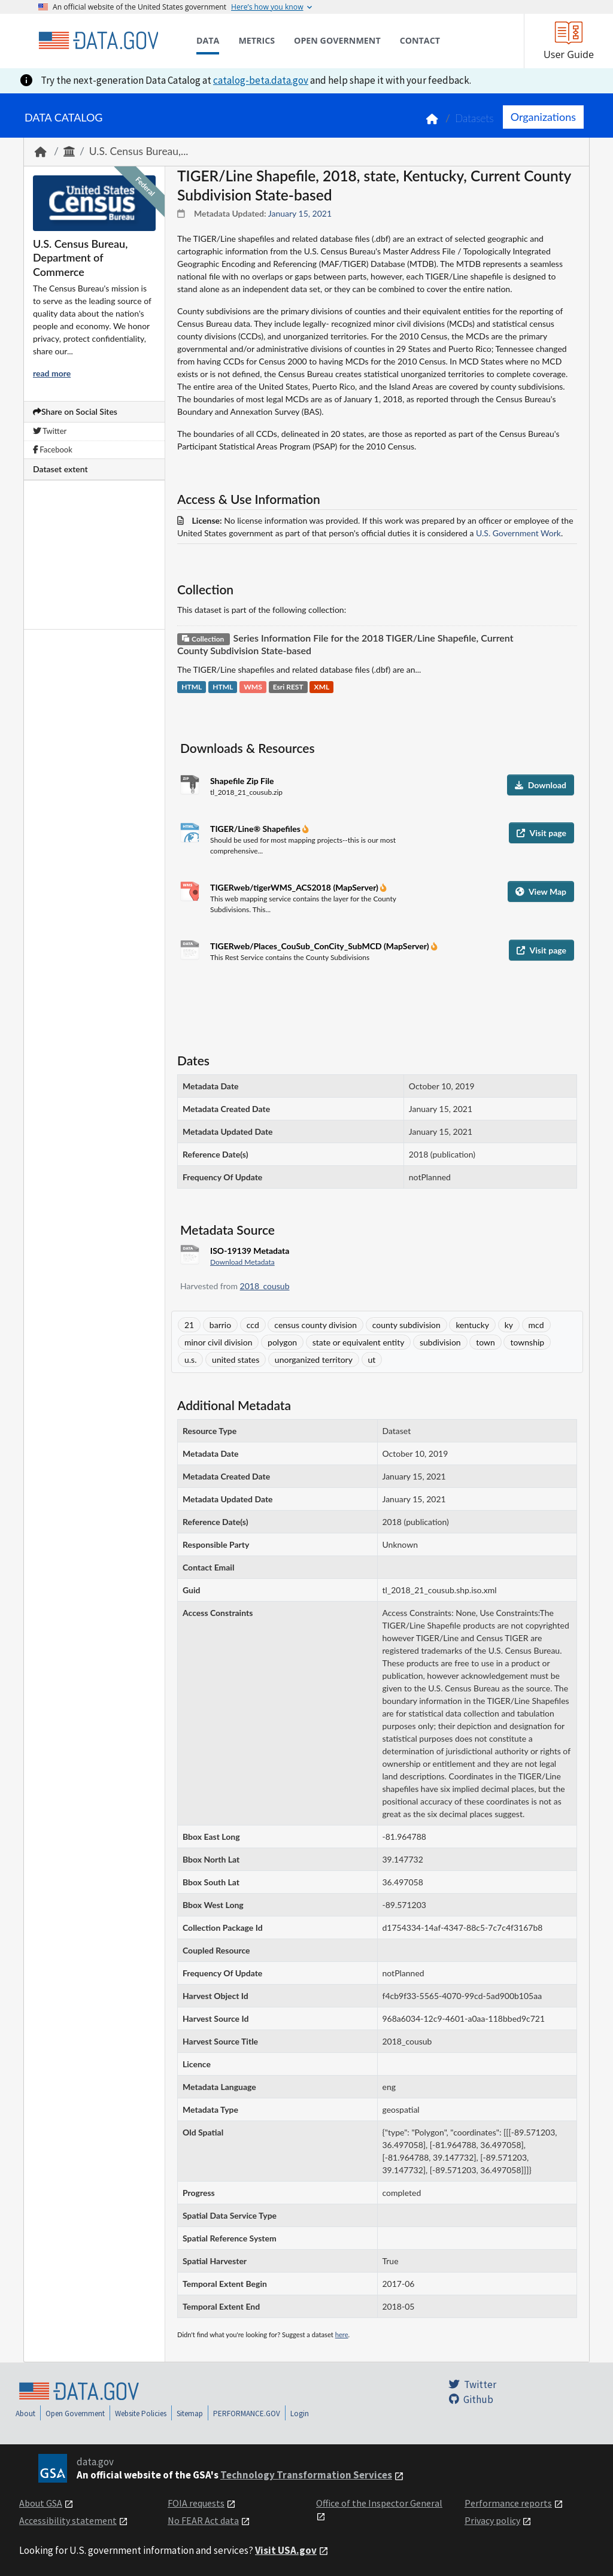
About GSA (40, 2503)
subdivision (440, 1342)
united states (235, 1359)
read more (52, 373)
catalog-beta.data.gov (260, 80)
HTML (191, 687)
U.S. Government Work (518, 533)
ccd (253, 1325)
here (341, 2334)
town (485, 1342)
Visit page (541, 833)
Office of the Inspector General (379, 2503)
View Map (540, 891)
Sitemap (190, 2413)
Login (299, 2413)
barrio (220, 1325)
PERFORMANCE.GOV (246, 2413)
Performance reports (508, 2503)
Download (540, 785)
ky (509, 1325)
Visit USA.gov (286, 2550)
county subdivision (406, 1325)
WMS (253, 687)
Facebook (52, 449)
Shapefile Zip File (242, 781)
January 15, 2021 (300, 213)
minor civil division (218, 1342)
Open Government (75, 2413)
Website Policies (140, 2413)
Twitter (49, 431)
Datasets (474, 118)
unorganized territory (314, 1359)
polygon (282, 1342)
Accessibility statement (68, 2520)
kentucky (472, 1325)
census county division (315, 1325)
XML (322, 687)
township (527, 1342)
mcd (536, 1325)
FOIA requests (196, 2503)
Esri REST (288, 687)
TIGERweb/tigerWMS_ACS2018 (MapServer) (295, 887)
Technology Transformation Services (306, 2474)
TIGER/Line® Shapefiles (256, 829)
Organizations (543, 116)
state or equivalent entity (358, 1342)
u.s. (190, 1359)
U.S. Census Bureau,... (139, 151)
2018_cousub (265, 1286)
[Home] (98, 40)
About (25, 2413)
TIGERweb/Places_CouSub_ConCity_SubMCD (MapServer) (320, 946)
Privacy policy (492, 2520)
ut (372, 1359)
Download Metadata (242, 1261)
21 (189, 1325)
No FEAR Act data (203, 2520)
